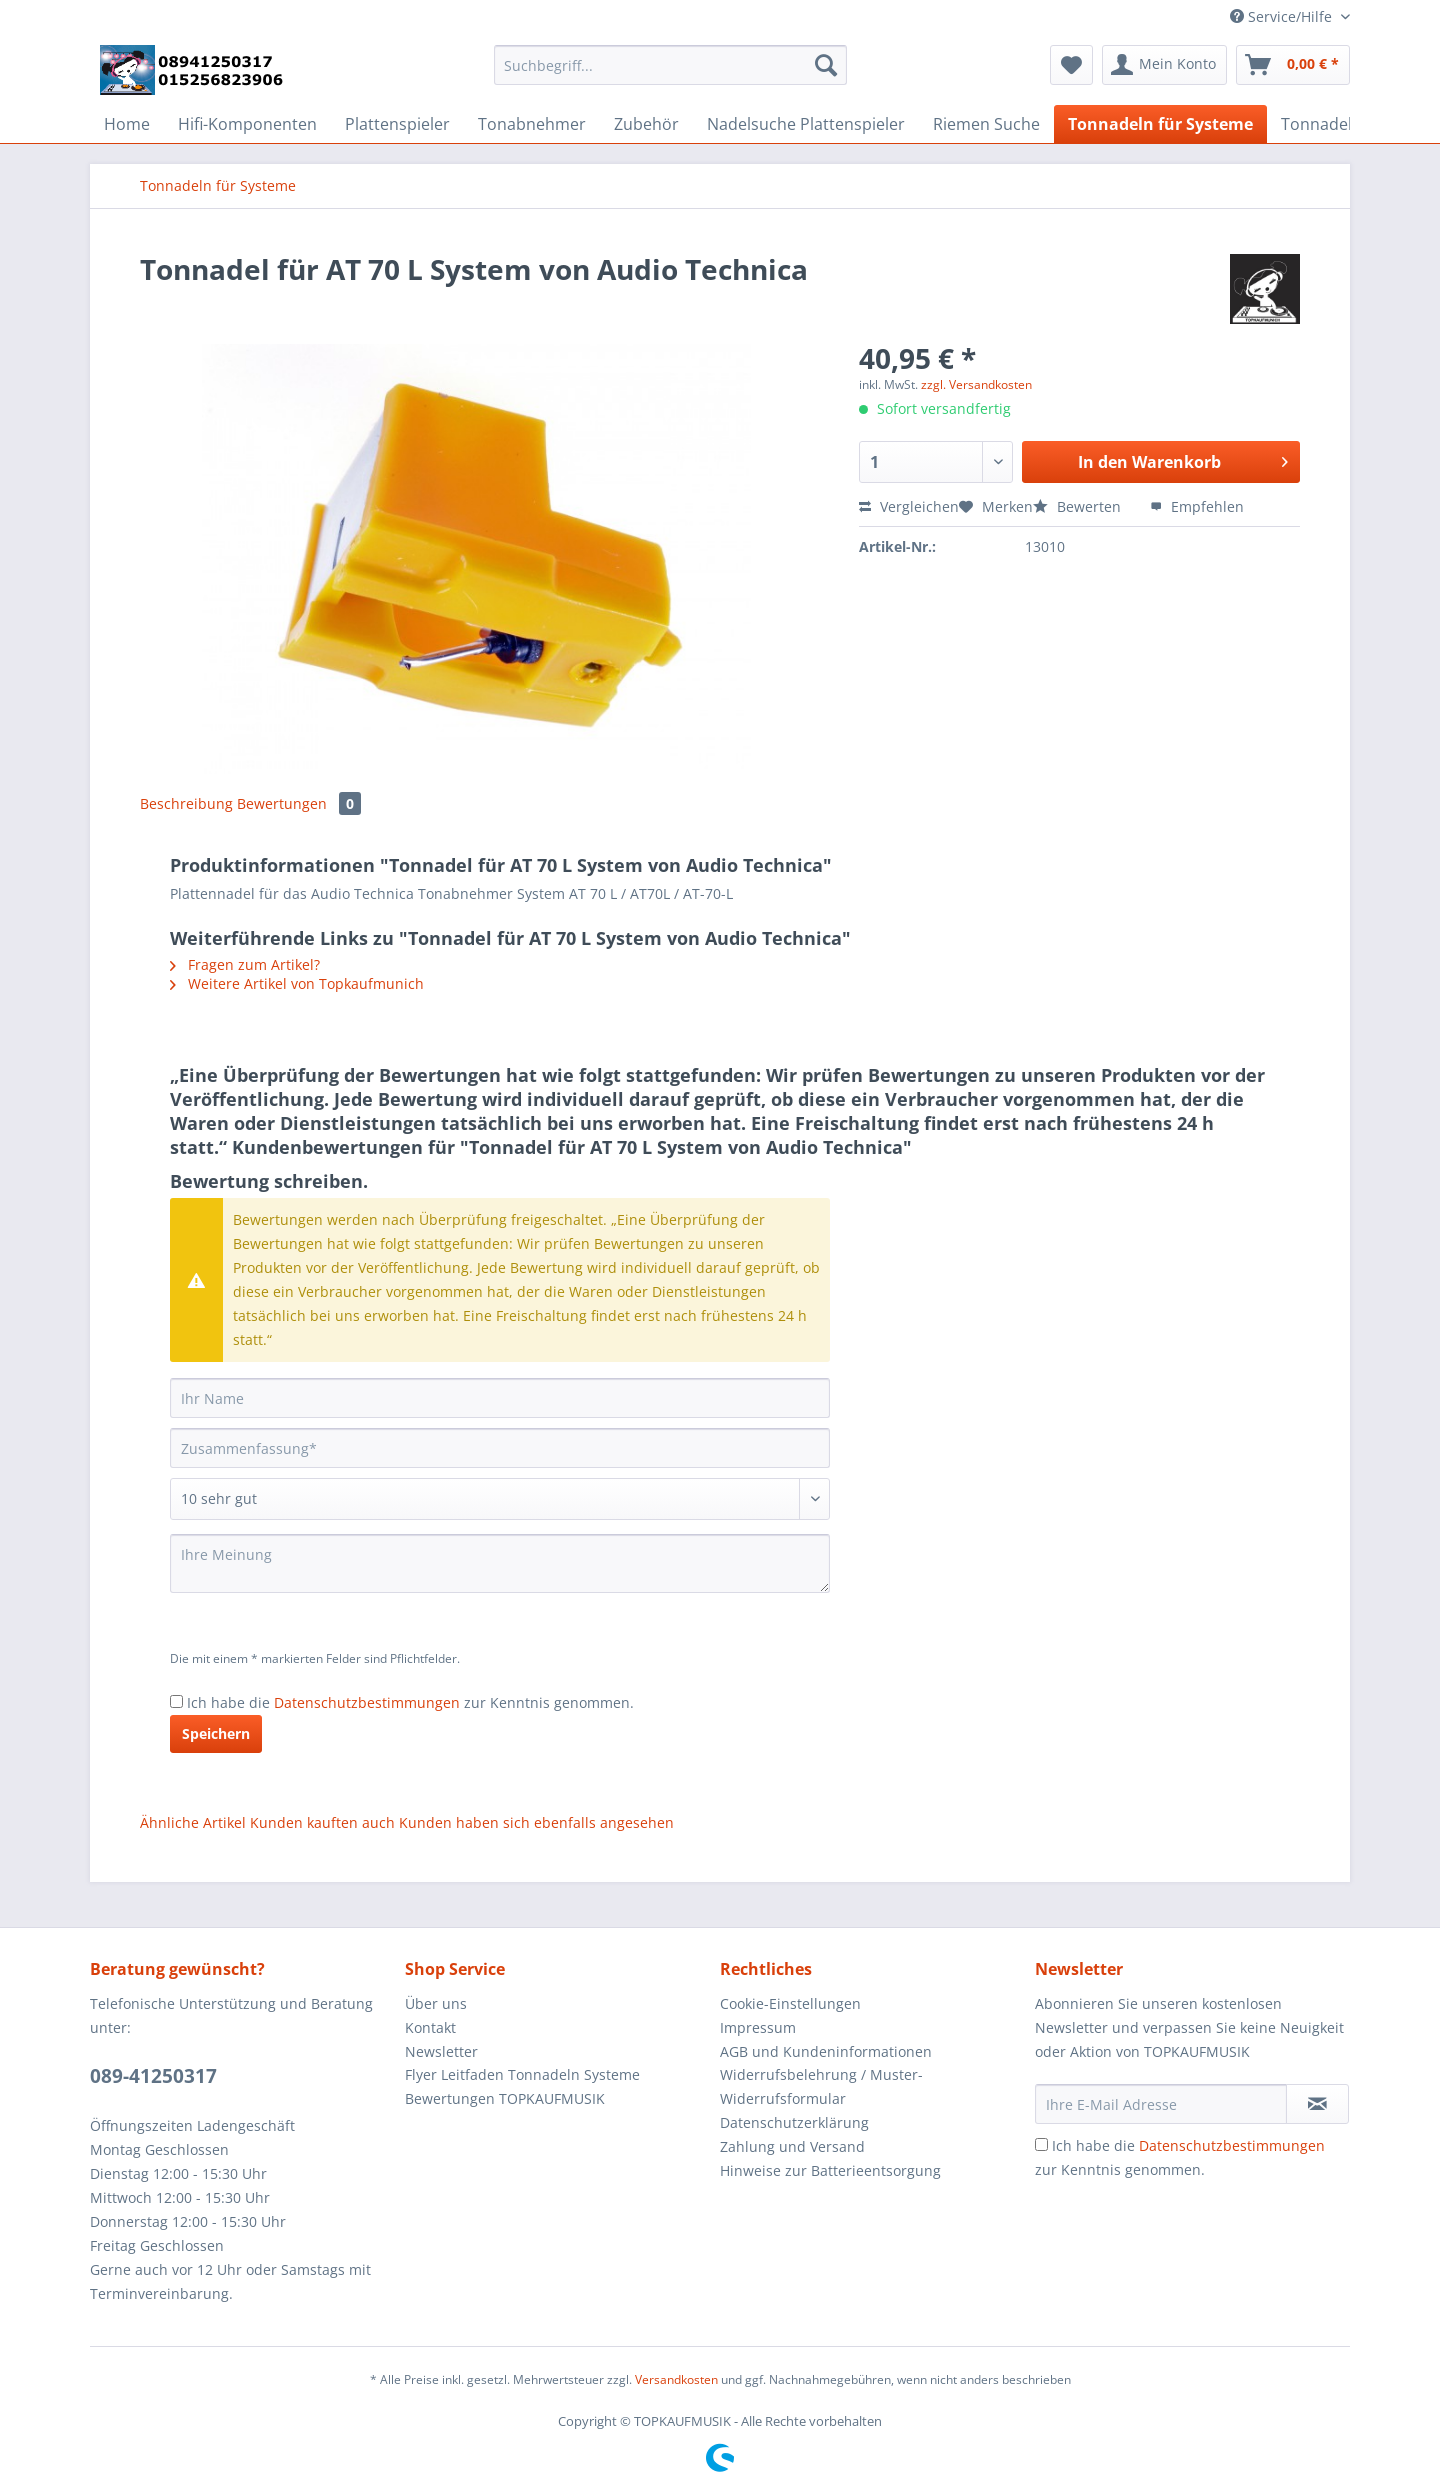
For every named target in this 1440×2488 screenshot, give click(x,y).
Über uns (436, 2003)
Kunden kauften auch (322, 1822)
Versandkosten (676, 2379)
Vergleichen (909, 506)
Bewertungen (299, 803)
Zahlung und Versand (792, 2146)
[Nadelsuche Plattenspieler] (806, 124)
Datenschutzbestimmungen (367, 1702)
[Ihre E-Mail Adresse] (1161, 2104)
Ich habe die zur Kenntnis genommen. (410, 1702)
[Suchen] (826, 65)
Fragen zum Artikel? (245, 964)
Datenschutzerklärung (794, 2122)
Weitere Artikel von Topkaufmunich (297, 983)
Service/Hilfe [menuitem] (1283, 16)
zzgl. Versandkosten (976, 384)
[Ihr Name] (500, 1398)
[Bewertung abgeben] (500, 1499)
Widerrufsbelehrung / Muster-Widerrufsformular (821, 2086)
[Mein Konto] (1164, 65)
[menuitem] (670, 74)
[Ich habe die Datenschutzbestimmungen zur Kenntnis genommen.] (176, 1701)
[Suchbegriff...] (670, 65)
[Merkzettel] (1071, 65)
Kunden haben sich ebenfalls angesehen (536, 1822)
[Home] (127, 124)
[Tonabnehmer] (532, 124)
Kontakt (430, 2027)
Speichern (216, 1733)
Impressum (758, 2027)
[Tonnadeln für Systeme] (1160, 124)
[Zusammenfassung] (500, 1448)
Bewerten (1079, 506)
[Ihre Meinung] (500, 1563)
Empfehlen (1197, 506)
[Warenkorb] (1293, 65)
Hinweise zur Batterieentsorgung (830, 2170)
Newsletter (441, 2051)
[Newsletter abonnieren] (1317, 2104)
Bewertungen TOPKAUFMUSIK (505, 2098)
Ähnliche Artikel (193, 1822)
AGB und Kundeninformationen (826, 2051)
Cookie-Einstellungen (790, 2003)
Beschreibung (186, 803)
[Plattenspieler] (397, 124)
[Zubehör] (646, 124)
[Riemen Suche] (986, 124)
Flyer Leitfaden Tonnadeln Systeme (522, 2074)
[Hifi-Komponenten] (247, 124)
